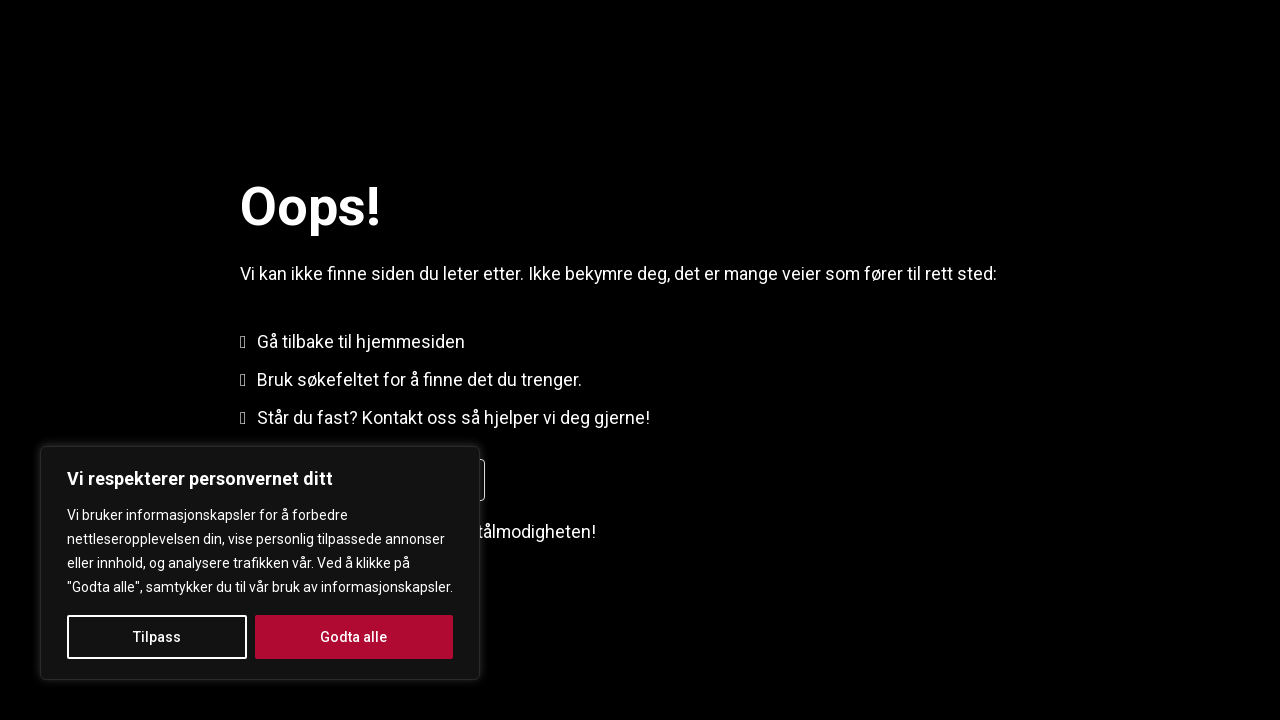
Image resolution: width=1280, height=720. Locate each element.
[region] (260, 563)
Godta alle (353, 637)
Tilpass (157, 637)
